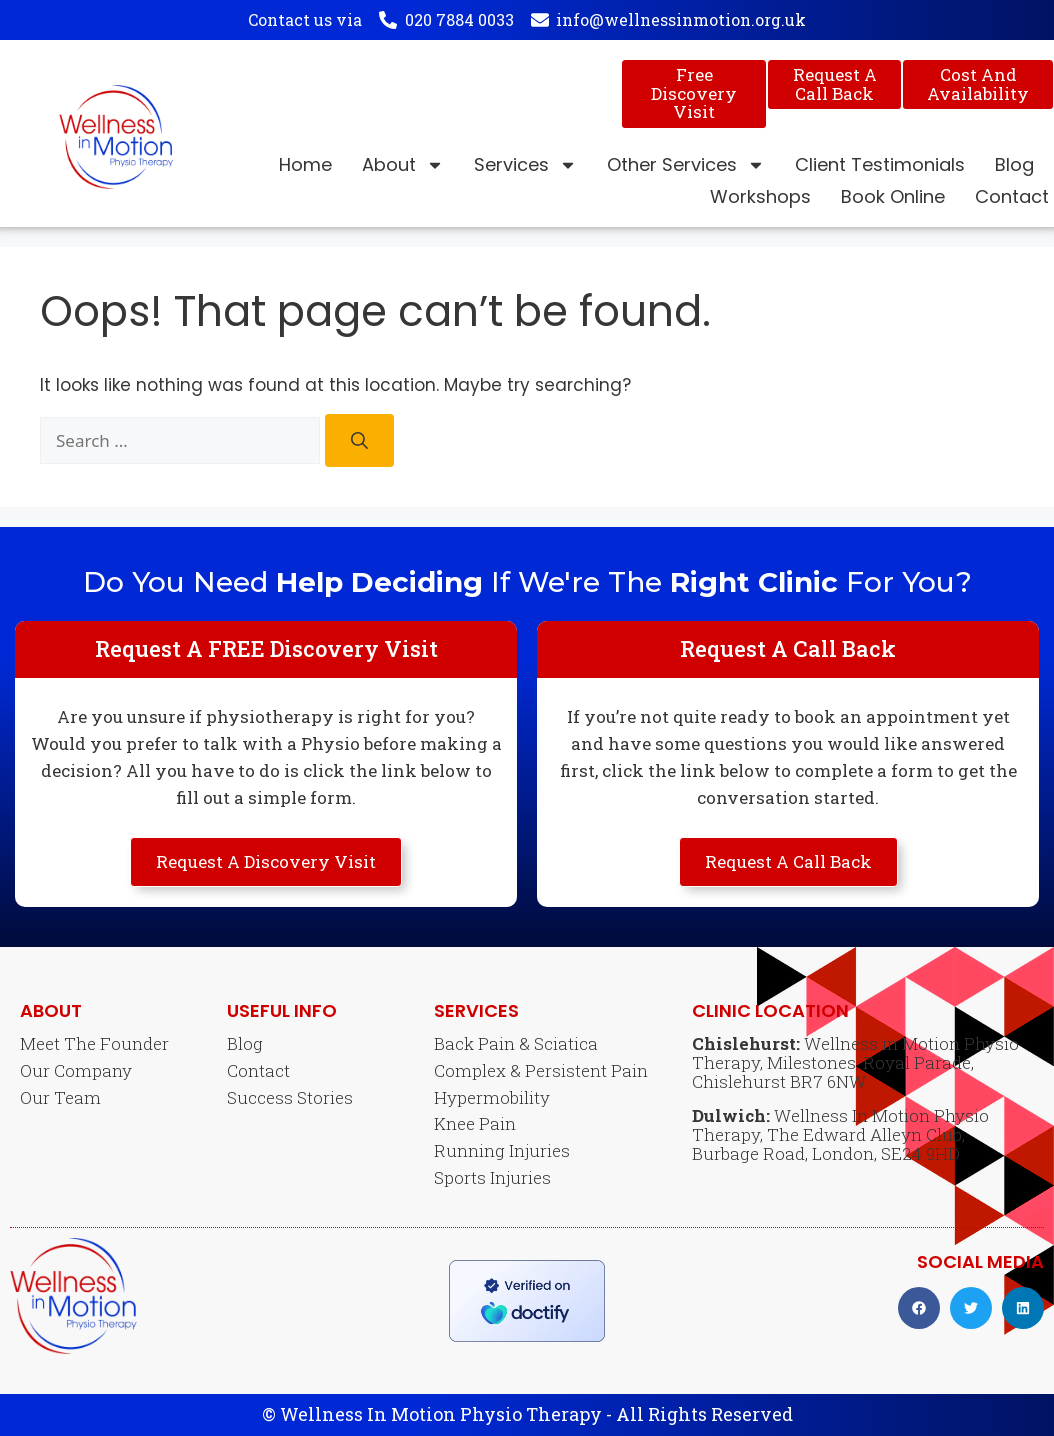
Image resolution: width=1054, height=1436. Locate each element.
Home (305, 164)
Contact (1012, 196)
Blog (1014, 164)
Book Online (893, 196)
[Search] (359, 440)
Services (525, 165)
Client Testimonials (880, 164)
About (403, 165)
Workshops (760, 196)
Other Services (686, 165)
